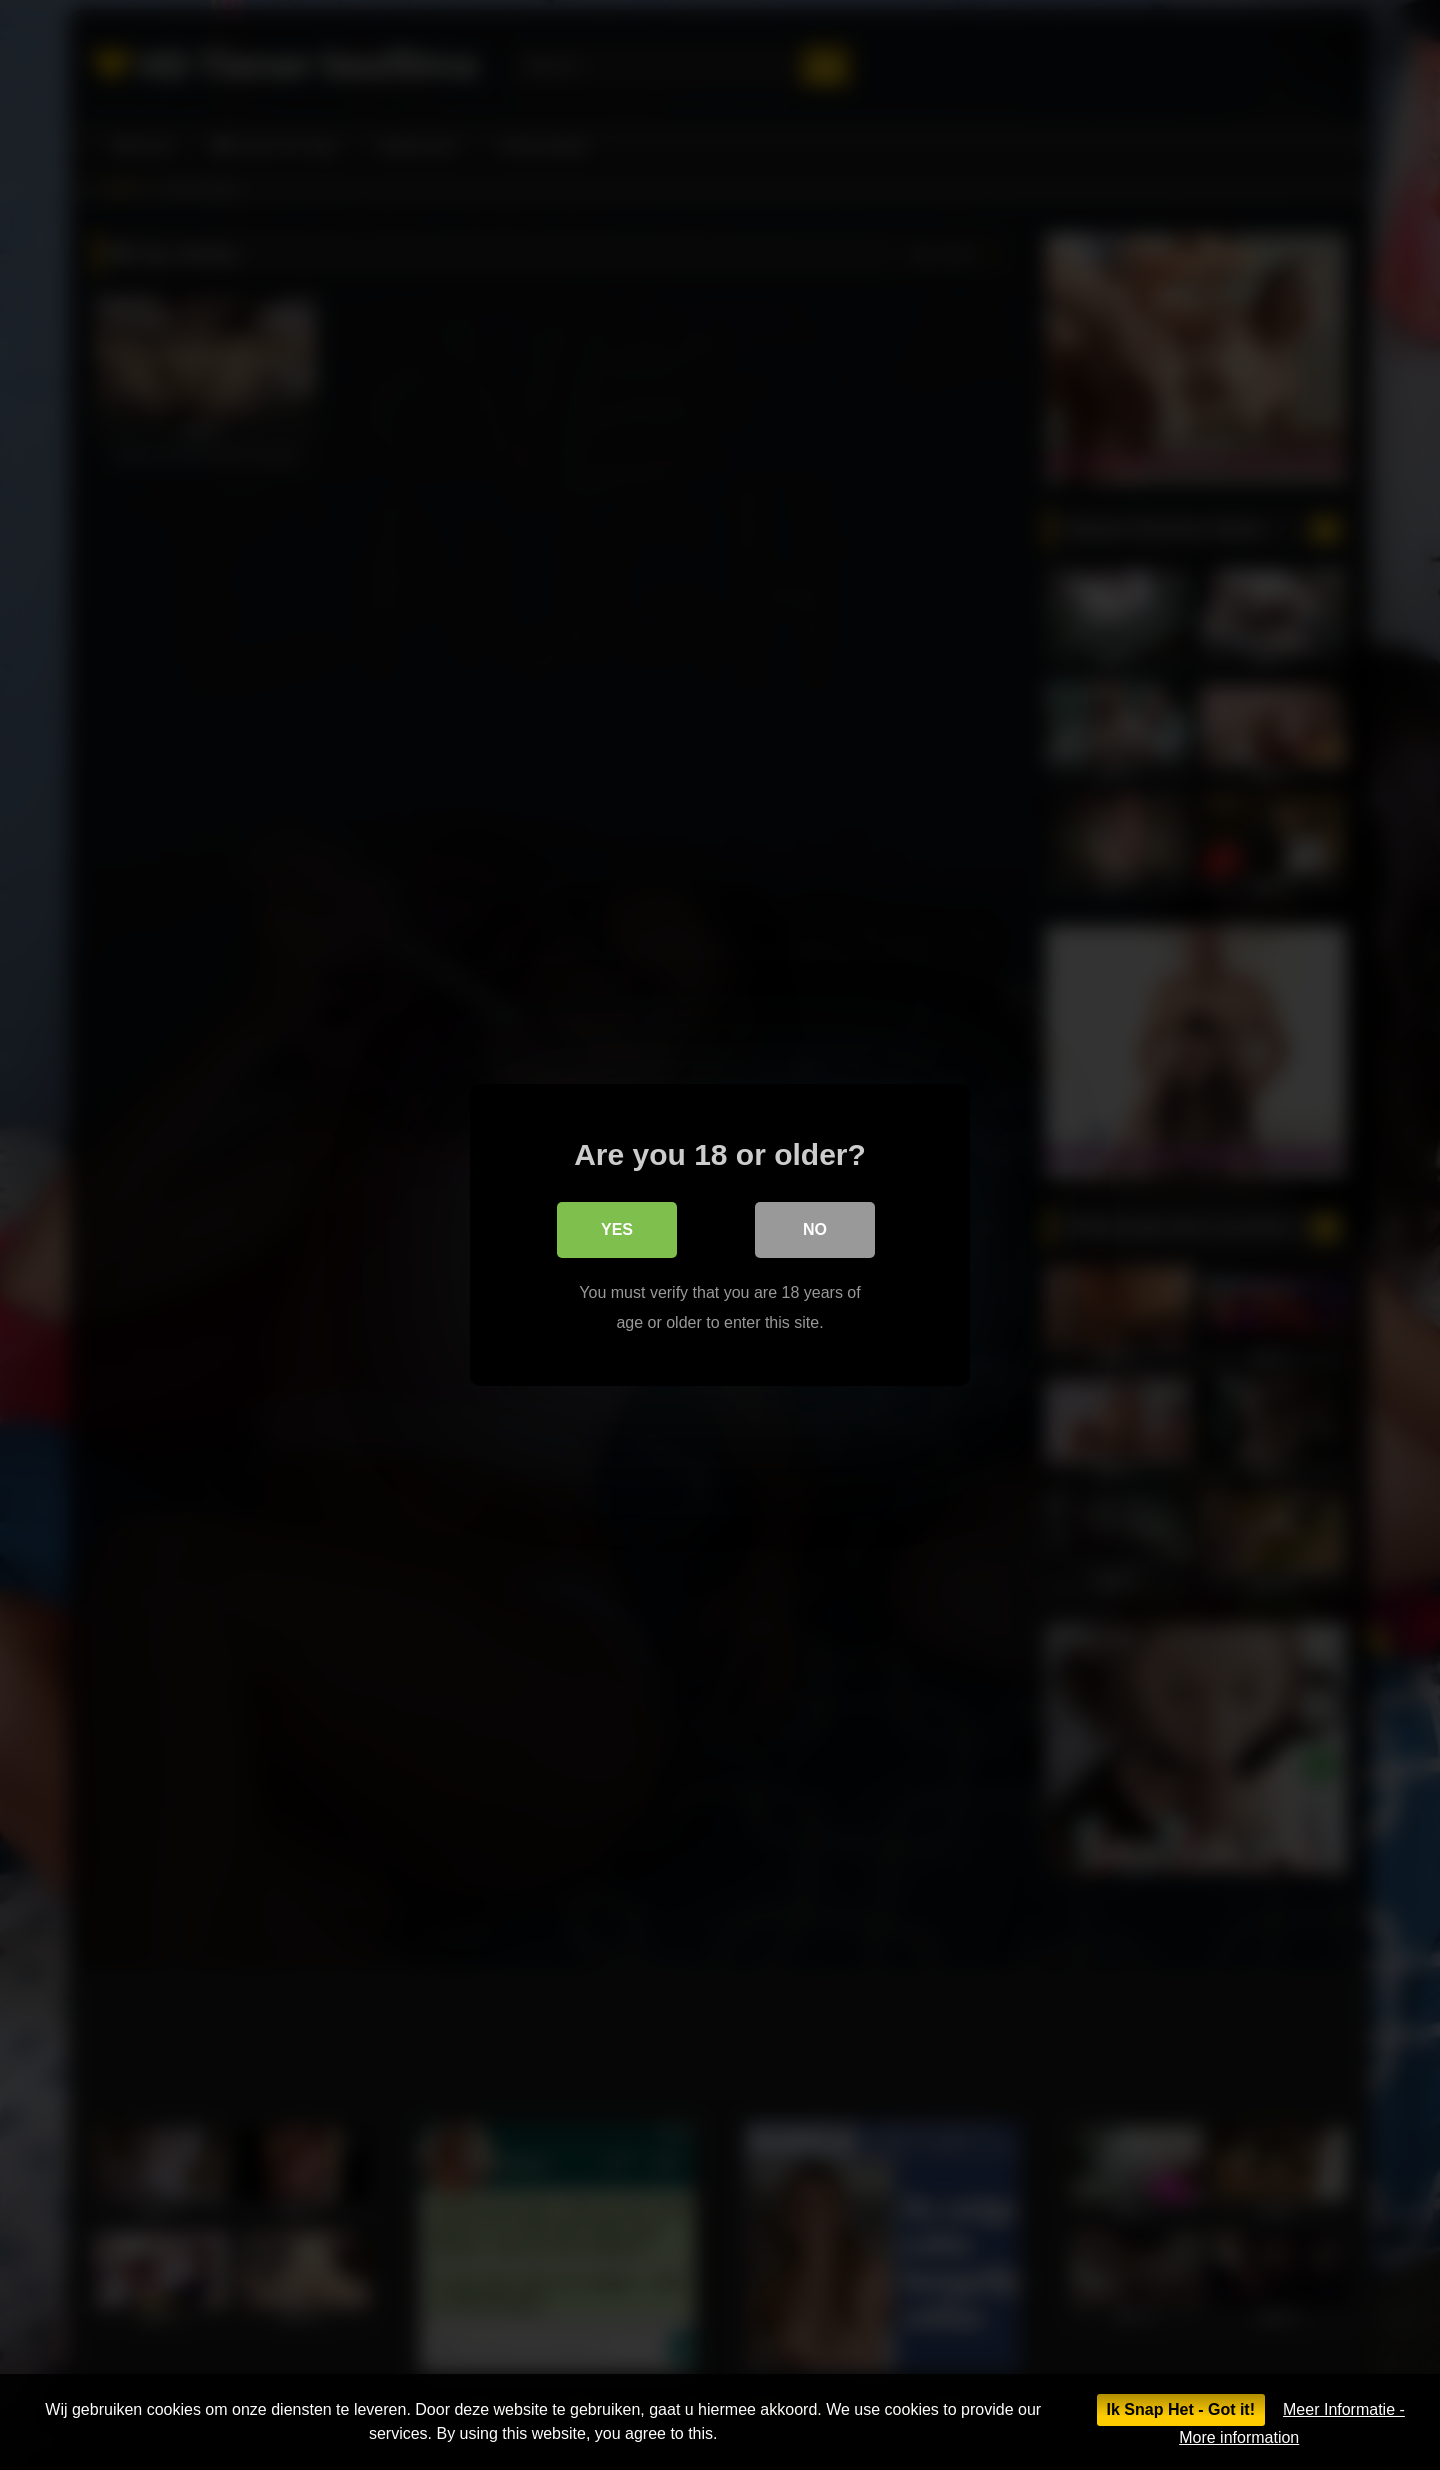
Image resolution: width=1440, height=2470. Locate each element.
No (815, 1229)
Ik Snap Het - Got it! (1181, 2409)
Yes (617, 1229)
